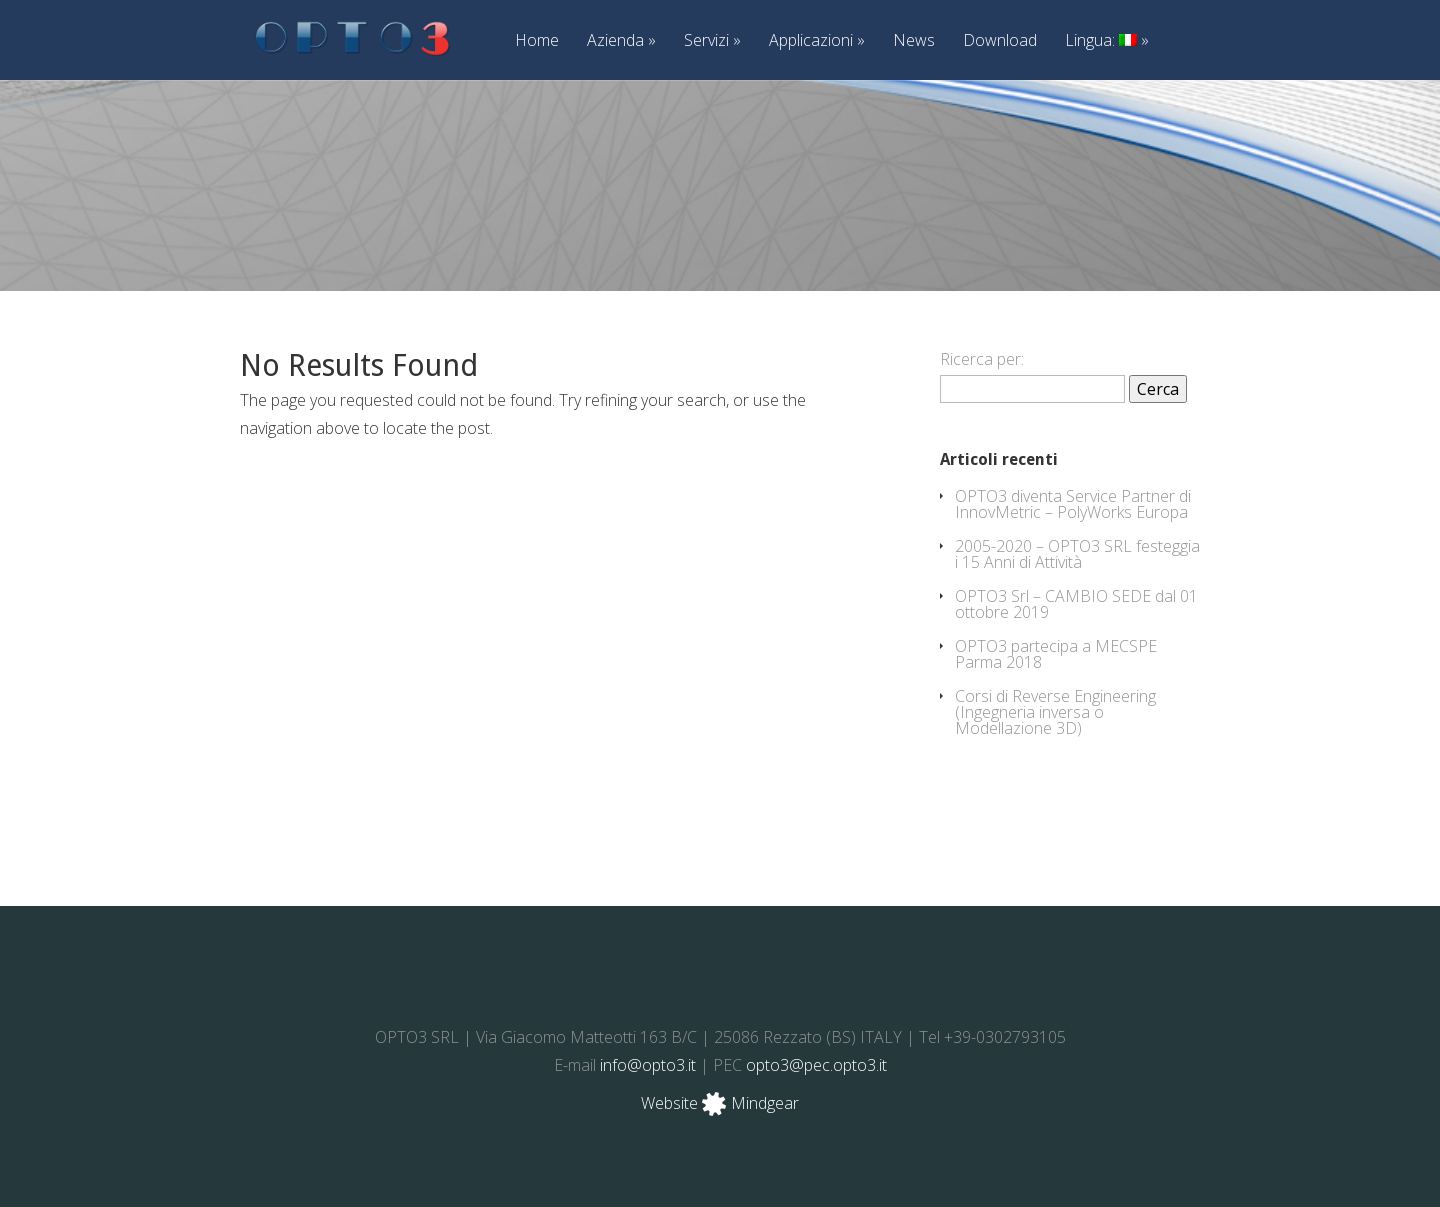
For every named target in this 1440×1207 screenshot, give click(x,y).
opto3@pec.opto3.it (816, 1065)
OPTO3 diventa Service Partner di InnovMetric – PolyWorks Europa (1073, 504)
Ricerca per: (982, 359)
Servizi (712, 41)
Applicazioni (817, 41)
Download (1000, 41)
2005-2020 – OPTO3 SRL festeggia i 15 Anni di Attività (1077, 554)
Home (537, 41)
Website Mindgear (720, 1103)
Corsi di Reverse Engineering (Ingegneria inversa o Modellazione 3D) (1055, 712)
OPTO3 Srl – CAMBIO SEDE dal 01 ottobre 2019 (1076, 604)
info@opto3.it (648, 1065)
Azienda (621, 41)
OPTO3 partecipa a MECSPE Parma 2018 (1056, 654)
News (914, 41)
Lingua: (1107, 41)
